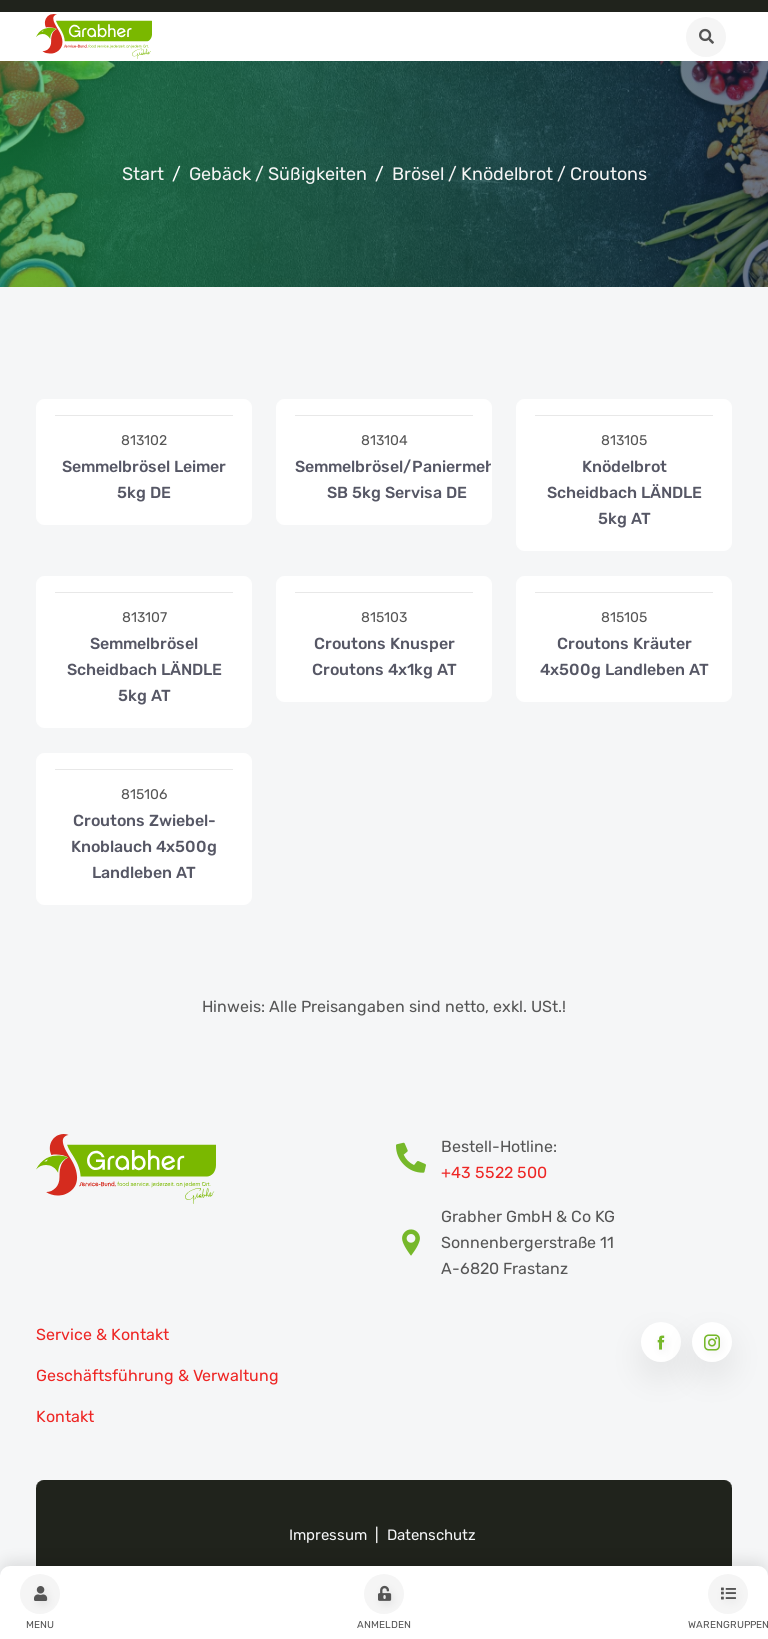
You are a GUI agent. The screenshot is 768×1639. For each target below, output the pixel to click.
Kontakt (65, 1416)
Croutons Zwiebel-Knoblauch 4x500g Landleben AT (144, 846)
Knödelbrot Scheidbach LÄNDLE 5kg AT (624, 492)
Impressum (328, 1535)
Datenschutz (431, 1535)
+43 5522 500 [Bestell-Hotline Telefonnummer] (494, 1172)
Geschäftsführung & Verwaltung (157, 1375)
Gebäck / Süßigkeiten (278, 174)
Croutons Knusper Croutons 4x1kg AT (384, 656)
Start (143, 174)
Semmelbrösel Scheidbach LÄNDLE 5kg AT (144, 669)
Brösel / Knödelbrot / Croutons (519, 174)
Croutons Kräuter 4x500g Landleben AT (624, 656)
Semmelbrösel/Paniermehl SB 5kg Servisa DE (397, 479)
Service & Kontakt (102, 1334)
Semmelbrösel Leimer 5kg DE (144, 479)
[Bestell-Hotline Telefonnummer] (418, 1160)
